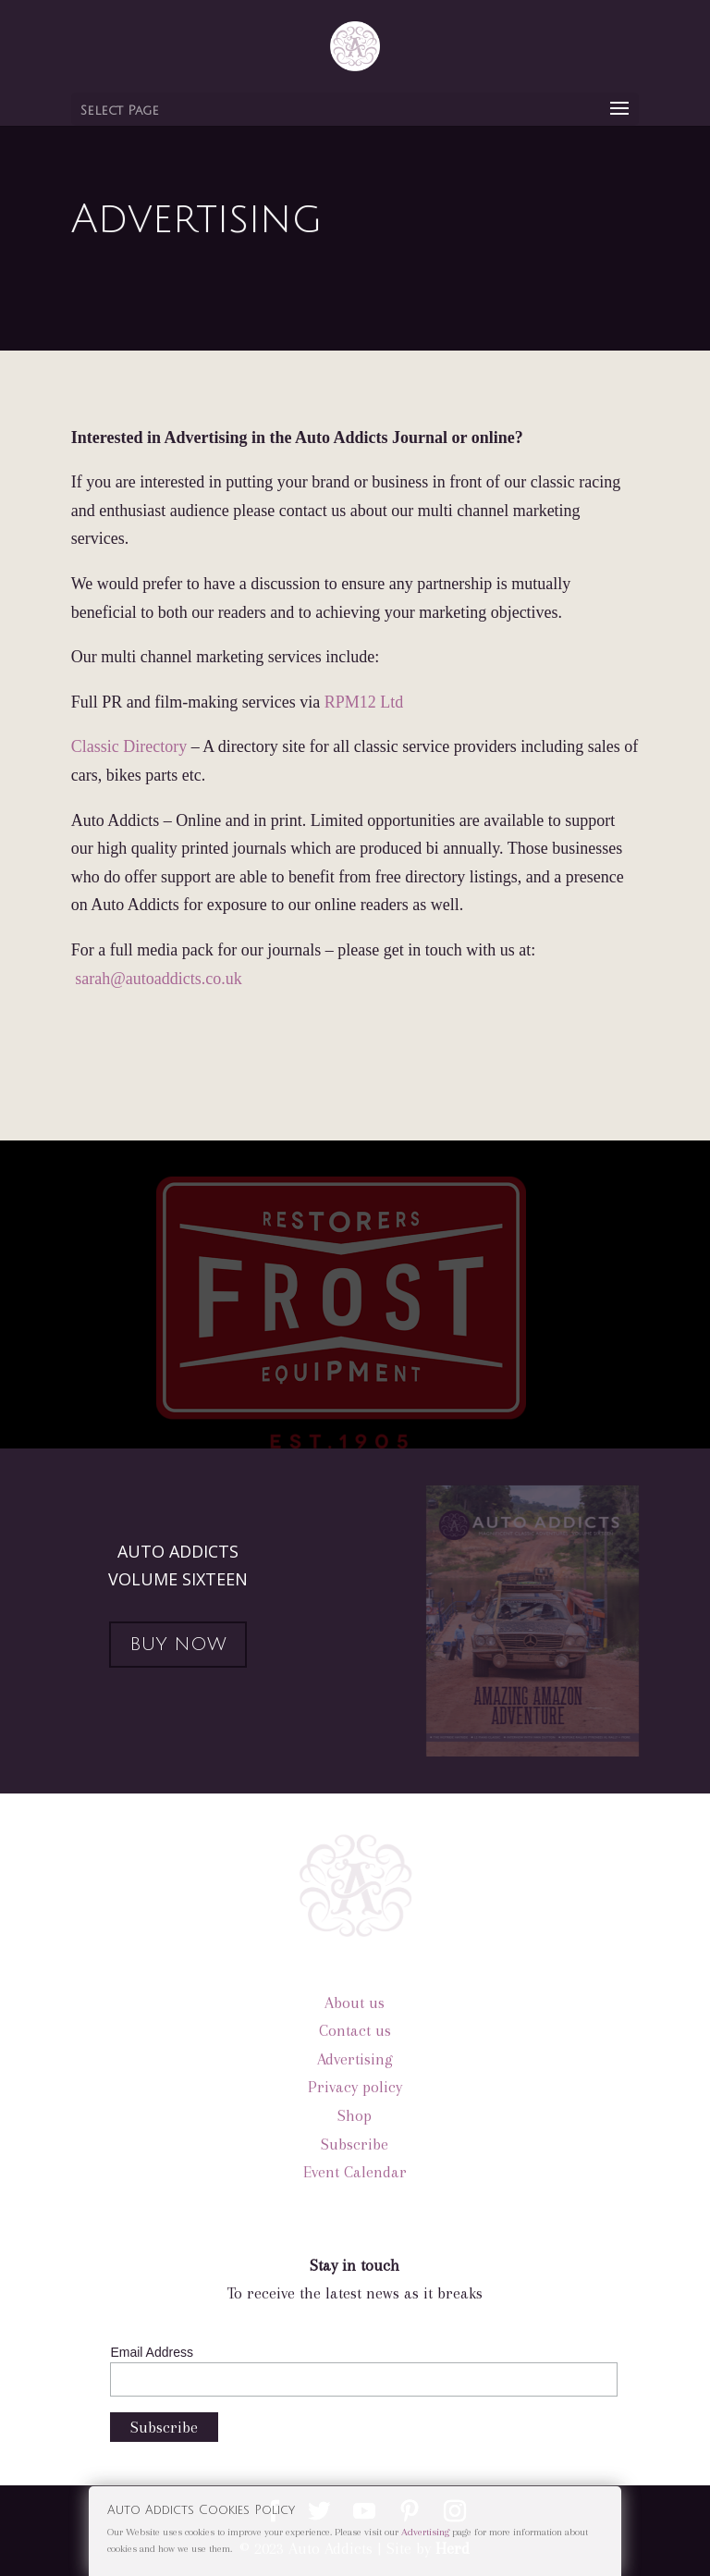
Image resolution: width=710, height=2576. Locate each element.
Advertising (355, 2059)
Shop (354, 2115)
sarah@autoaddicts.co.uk (158, 978)
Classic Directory (129, 746)
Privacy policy (355, 2086)
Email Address (151, 2352)
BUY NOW (177, 1644)
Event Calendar (355, 2172)
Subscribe (354, 2144)
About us (354, 2002)
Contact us (355, 2030)
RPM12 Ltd (364, 702)
